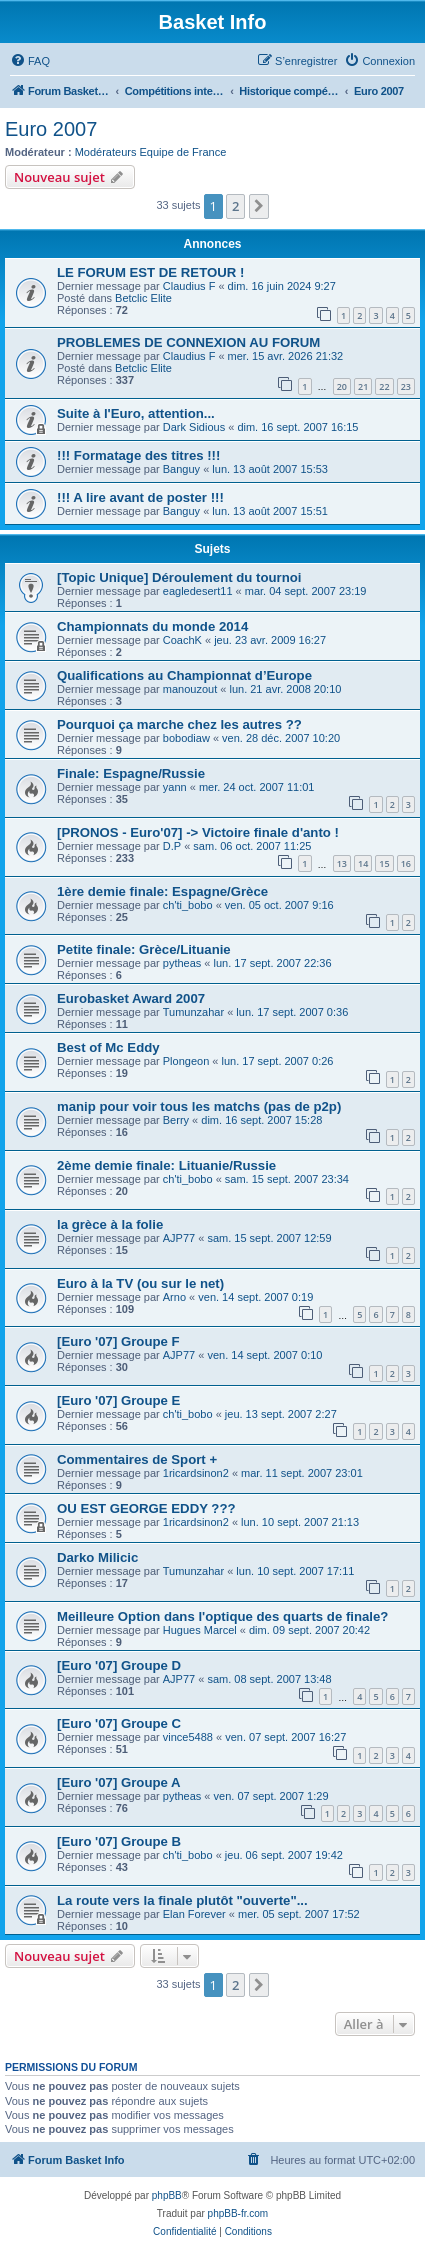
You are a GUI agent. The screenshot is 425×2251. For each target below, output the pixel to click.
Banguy (181, 469)
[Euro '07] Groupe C (119, 1723)
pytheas (182, 963)
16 (406, 863)
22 (384, 386)
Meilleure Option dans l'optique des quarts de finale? (222, 1616)
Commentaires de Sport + (137, 1459)
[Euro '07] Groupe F (118, 1341)
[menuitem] (30, 61)
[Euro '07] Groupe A (119, 1782)
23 (406, 386)
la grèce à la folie (110, 1224)
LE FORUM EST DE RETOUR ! (150, 272)
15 (384, 863)
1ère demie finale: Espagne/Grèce (162, 891)
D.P (172, 846)
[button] (259, 206)
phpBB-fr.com (238, 2213)
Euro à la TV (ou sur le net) (140, 1283)
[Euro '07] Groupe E (118, 1400)
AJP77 (179, 1238)
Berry (176, 1120)
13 (342, 863)
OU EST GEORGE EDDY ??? (146, 1508)
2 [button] (235, 206)
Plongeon (186, 1061)
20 (342, 386)
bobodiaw (186, 738)
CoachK (182, 640)
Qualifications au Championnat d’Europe (184, 675)
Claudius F (189, 286)
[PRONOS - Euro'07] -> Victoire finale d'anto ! (198, 832)
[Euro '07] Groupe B (119, 1841)
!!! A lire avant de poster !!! (140, 497)
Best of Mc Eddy (108, 1047)
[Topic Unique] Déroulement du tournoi (179, 577)
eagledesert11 (198, 591)
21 (363, 386)
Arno (174, 1297)
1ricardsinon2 (196, 1473)
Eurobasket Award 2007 (131, 998)
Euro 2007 (51, 129)
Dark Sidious (194, 427)
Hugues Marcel (200, 1630)
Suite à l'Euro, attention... (136, 413)
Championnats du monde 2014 (152, 626)
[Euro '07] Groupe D (119, 1665)
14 (363, 863)
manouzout (190, 689)
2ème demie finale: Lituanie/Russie (166, 1165)
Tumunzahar (193, 1012)
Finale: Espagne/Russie (131, 773)
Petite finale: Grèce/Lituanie (144, 949)
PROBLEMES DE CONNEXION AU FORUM (188, 342)
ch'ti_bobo (188, 905)
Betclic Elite (143, 298)
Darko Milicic (97, 1557)
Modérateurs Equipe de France (151, 152)
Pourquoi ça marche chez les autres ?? (179, 724)
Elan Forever (194, 1914)
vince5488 (188, 1737)
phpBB (167, 2195)
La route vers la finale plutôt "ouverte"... (182, 1900)
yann (175, 787)
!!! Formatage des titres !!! (138, 455)
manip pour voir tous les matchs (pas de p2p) (199, 1106)
